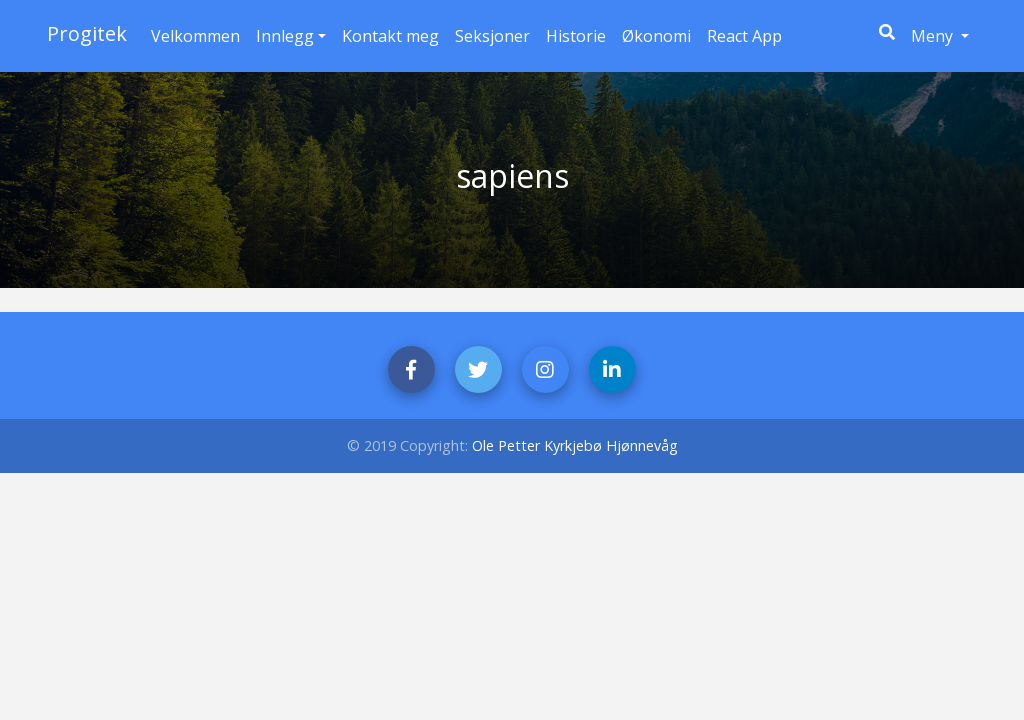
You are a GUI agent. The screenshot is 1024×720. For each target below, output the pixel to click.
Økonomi (656, 36)
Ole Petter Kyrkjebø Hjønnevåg (575, 445)
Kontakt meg (390, 36)
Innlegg (285, 36)
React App (744, 36)
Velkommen (195, 36)
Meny (944, 35)
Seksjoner (492, 36)
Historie (576, 36)
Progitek (87, 33)
